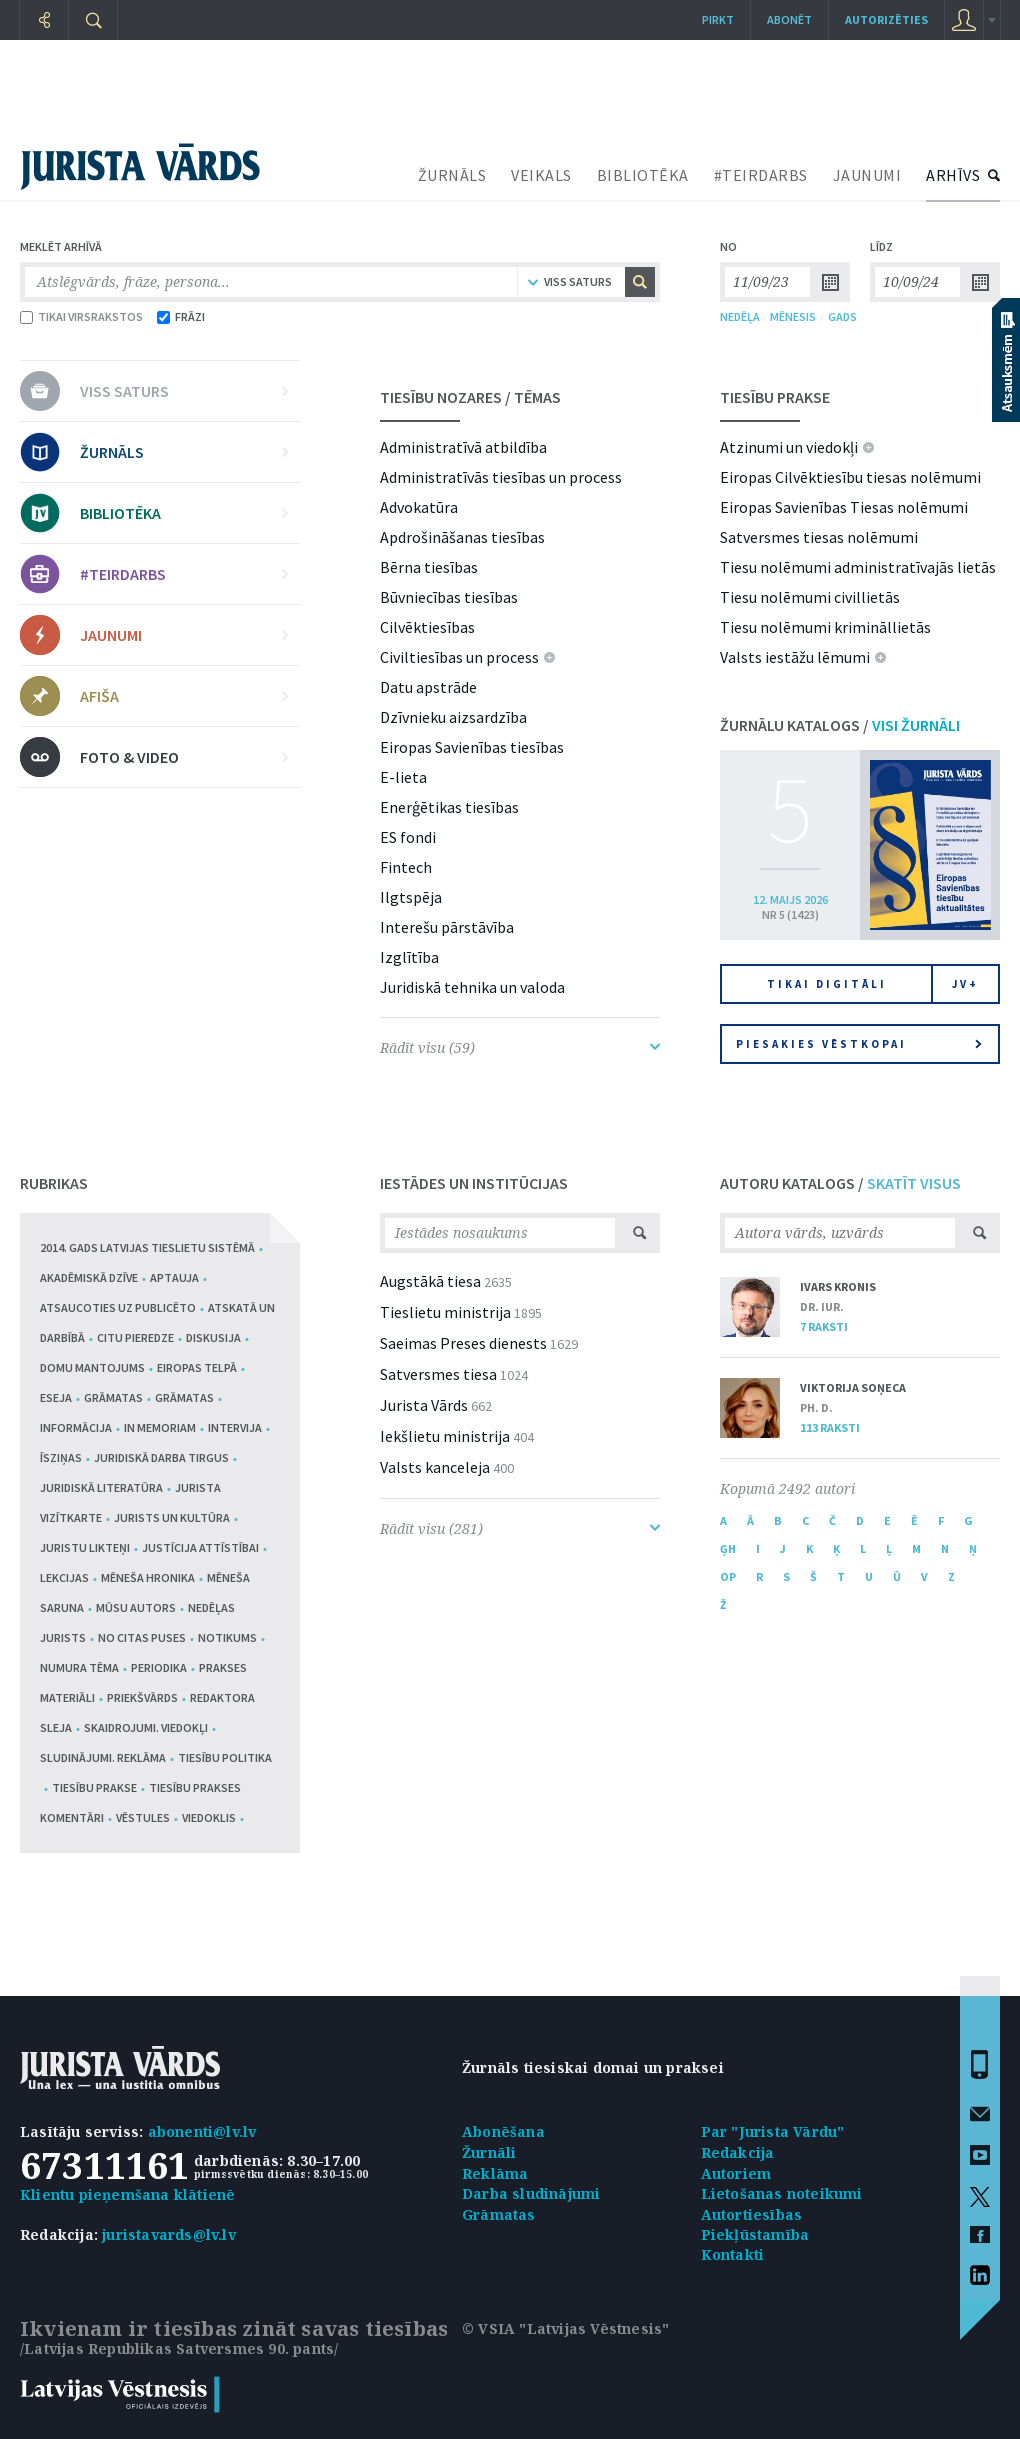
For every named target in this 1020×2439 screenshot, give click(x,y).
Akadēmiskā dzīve (89, 1277)
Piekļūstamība (755, 2234)
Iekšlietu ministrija (445, 1436)
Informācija (76, 1427)
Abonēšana (503, 2131)
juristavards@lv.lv (169, 2234)
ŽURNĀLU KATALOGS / (840, 725)
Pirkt (718, 19)
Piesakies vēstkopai (859, 1044)
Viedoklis (209, 1817)
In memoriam (160, 1427)
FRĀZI (181, 316)
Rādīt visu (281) (520, 1528)
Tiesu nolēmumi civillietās (810, 597)
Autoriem (736, 2173)
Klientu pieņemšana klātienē (127, 2194)
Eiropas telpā (197, 1367)
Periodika (159, 1667)
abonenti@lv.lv (202, 2131)
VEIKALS (541, 175)
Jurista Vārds (424, 1405)
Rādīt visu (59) (520, 1047)
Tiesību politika (225, 1757)
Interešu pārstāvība (447, 927)
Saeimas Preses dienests (463, 1343)
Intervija (235, 1427)
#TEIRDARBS (761, 175)
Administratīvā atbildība (463, 447)
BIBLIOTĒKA (643, 175)
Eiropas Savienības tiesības (472, 747)
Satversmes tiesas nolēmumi (819, 537)
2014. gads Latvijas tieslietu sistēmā (147, 1247)
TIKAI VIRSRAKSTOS (81, 316)
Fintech (406, 867)
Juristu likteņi (85, 1547)
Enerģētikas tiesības (449, 807)
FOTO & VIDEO (184, 757)
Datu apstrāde (428, 687)
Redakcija (738, 2152)
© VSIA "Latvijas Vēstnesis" (565, 2328)
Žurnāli (489, 2152)
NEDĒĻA (740, 316)
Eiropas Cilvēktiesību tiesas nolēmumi (850, 477)
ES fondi (408, 837)
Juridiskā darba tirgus (161, 1457)
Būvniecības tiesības (449, 597)
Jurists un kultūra (172, 1517)
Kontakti (733, 2254)
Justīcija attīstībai (200, 1547)
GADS (842, 316)
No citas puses (142, 1637)
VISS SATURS (184, 391)
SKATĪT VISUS (914, 1183)
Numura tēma (79, 1667)
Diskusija (213, 1337)
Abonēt (789, 19)
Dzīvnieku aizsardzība (453, 717)
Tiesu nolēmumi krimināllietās (825, 627)
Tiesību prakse (94, 1787)
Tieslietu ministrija (445, 1312)
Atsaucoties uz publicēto (118, 1307)
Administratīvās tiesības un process (501, 477)
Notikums (227, 1637)
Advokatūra (419, 507)
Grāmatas (113, 1397)
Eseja (56, 1397)
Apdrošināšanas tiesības (462, 537)
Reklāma (495, 2173)
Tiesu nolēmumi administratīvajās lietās (858, 567)
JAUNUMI (867, 175)
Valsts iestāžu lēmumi (795, 657)
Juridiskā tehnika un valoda (472, 987)
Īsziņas (61, 1457)
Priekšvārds (142, 1697)
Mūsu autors (136, 1607)
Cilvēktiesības (427, 627)
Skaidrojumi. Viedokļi (146, 1727)
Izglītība (409, 957)
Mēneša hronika (148, 1577)
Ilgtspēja (411, 897)
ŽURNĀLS (452, 175)
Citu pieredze (135, 1337)
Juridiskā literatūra (101, 1487)
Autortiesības (752, 2214)
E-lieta (403, 777)
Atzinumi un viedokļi (789, 447)
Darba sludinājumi (531, 2193)
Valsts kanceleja (435, 1467)
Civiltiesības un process (459, 657)
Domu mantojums (92, 1367)
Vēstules (143, 1817)
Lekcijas (64, 1577)
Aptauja (174, 1277)
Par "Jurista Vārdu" (773, 2131)
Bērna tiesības (429, 567)
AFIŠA (184, 696)
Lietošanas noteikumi (782, 2193)
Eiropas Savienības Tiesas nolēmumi (844, 507)
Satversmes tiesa (438, 1374)
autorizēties (886, 19)
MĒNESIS (793, 316)
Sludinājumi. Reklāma (103, 1757)
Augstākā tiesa (430, 1281)
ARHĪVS (953, 175)
